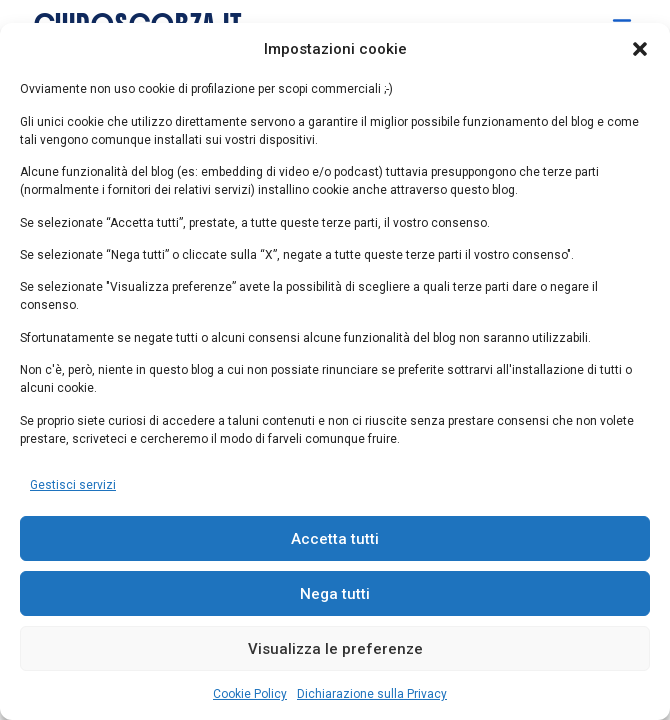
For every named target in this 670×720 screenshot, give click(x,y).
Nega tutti (335, 594)
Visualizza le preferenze (335, 649)
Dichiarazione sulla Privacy (372, 694)
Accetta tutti (335, 539)
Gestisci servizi (73, 485)
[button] (640, 49)
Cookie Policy (250, 694)
